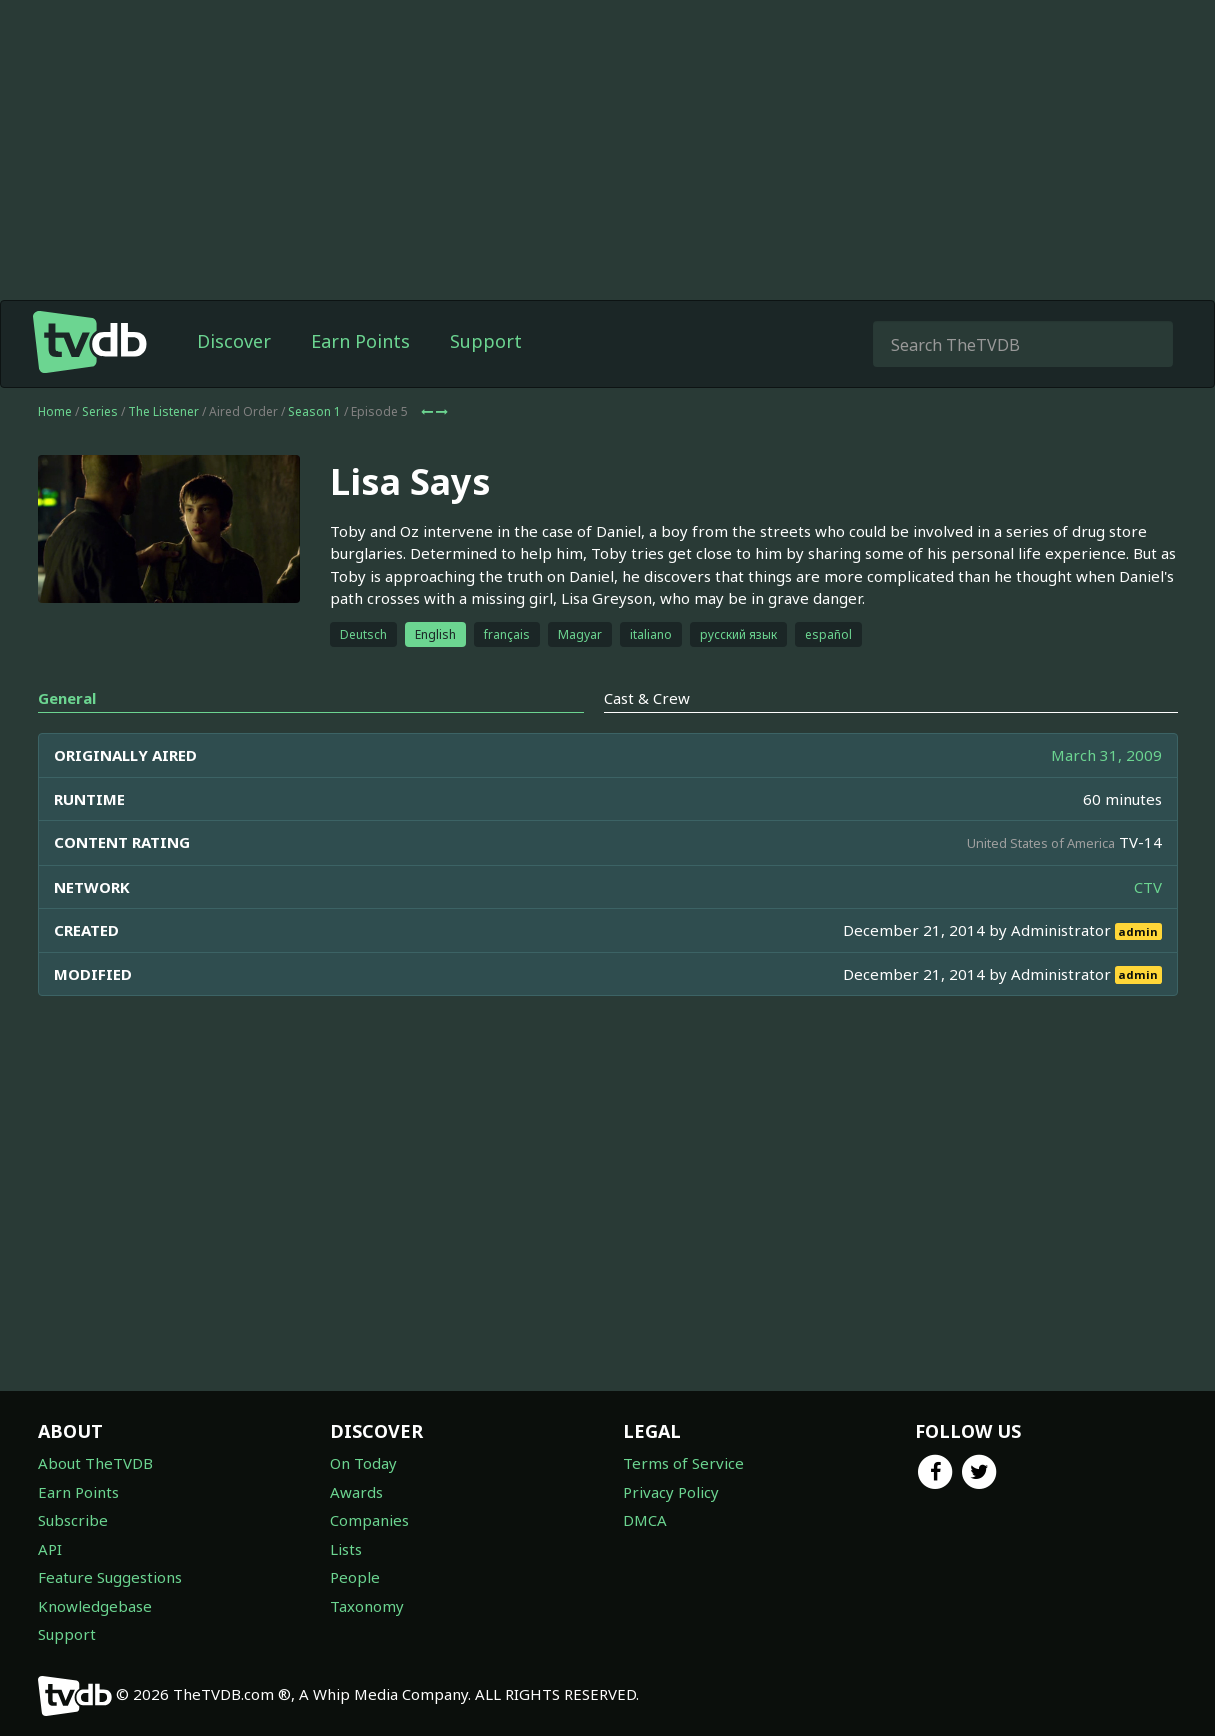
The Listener (163, 411)
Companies (369, 1520)
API (50, 1549)
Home (55, 411)
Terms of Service (683, 1463)
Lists (346, 1549)
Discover (234, 341)
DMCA (645, 1520)
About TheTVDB (95, 1463)
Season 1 (314, 411)
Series (100, 411)
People (355, 1577)
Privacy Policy (671, 1492)
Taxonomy (367, 1606)
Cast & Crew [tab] (647, 698)
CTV (1148, 887)
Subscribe (73, 1520)
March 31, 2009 (1106, 755)
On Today (363, 1463)
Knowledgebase (95, 1606)
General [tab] (67, 698)
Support (486, 341)
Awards (356, 1492)
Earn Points (360, 341)
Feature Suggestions (110, 1577)
